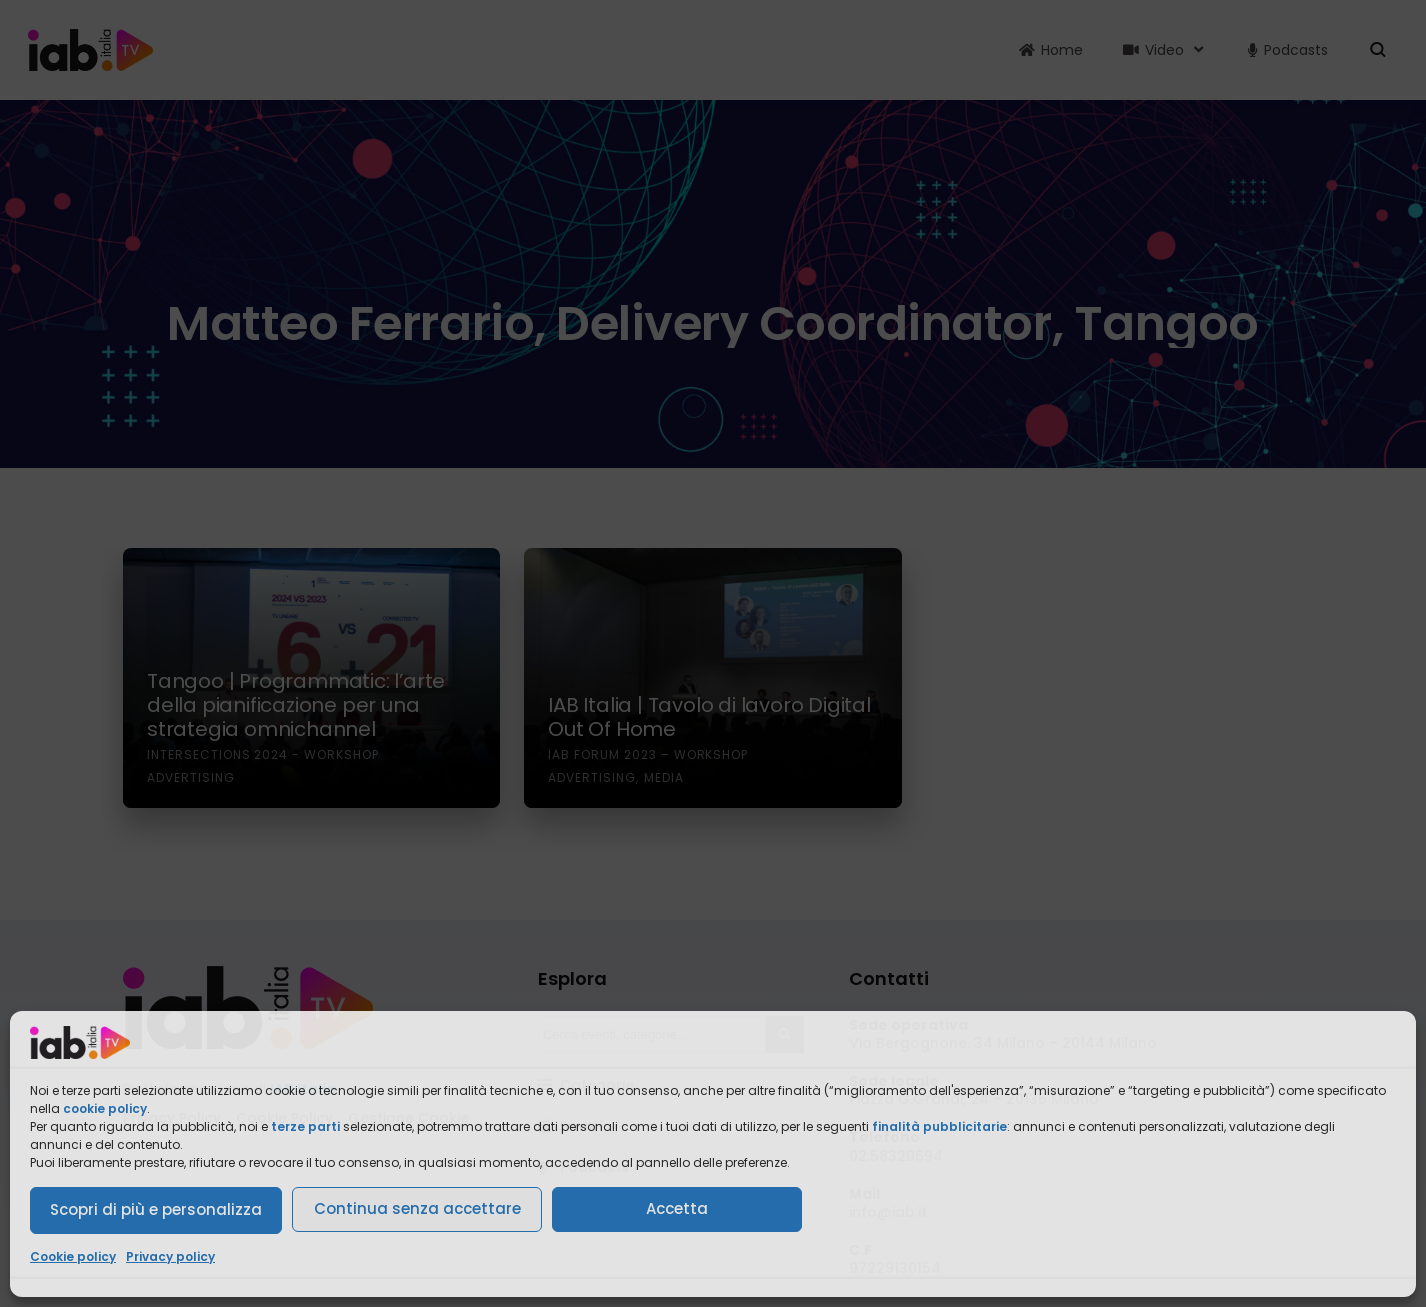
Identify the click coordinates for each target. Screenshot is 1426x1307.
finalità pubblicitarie (939, 1126)
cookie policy (105, 1108)
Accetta (677, 1208)
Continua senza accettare (417, 1208)
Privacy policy (170, 1256)
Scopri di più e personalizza (156, 1209)
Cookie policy (73, 1256)
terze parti (305, 1126)
